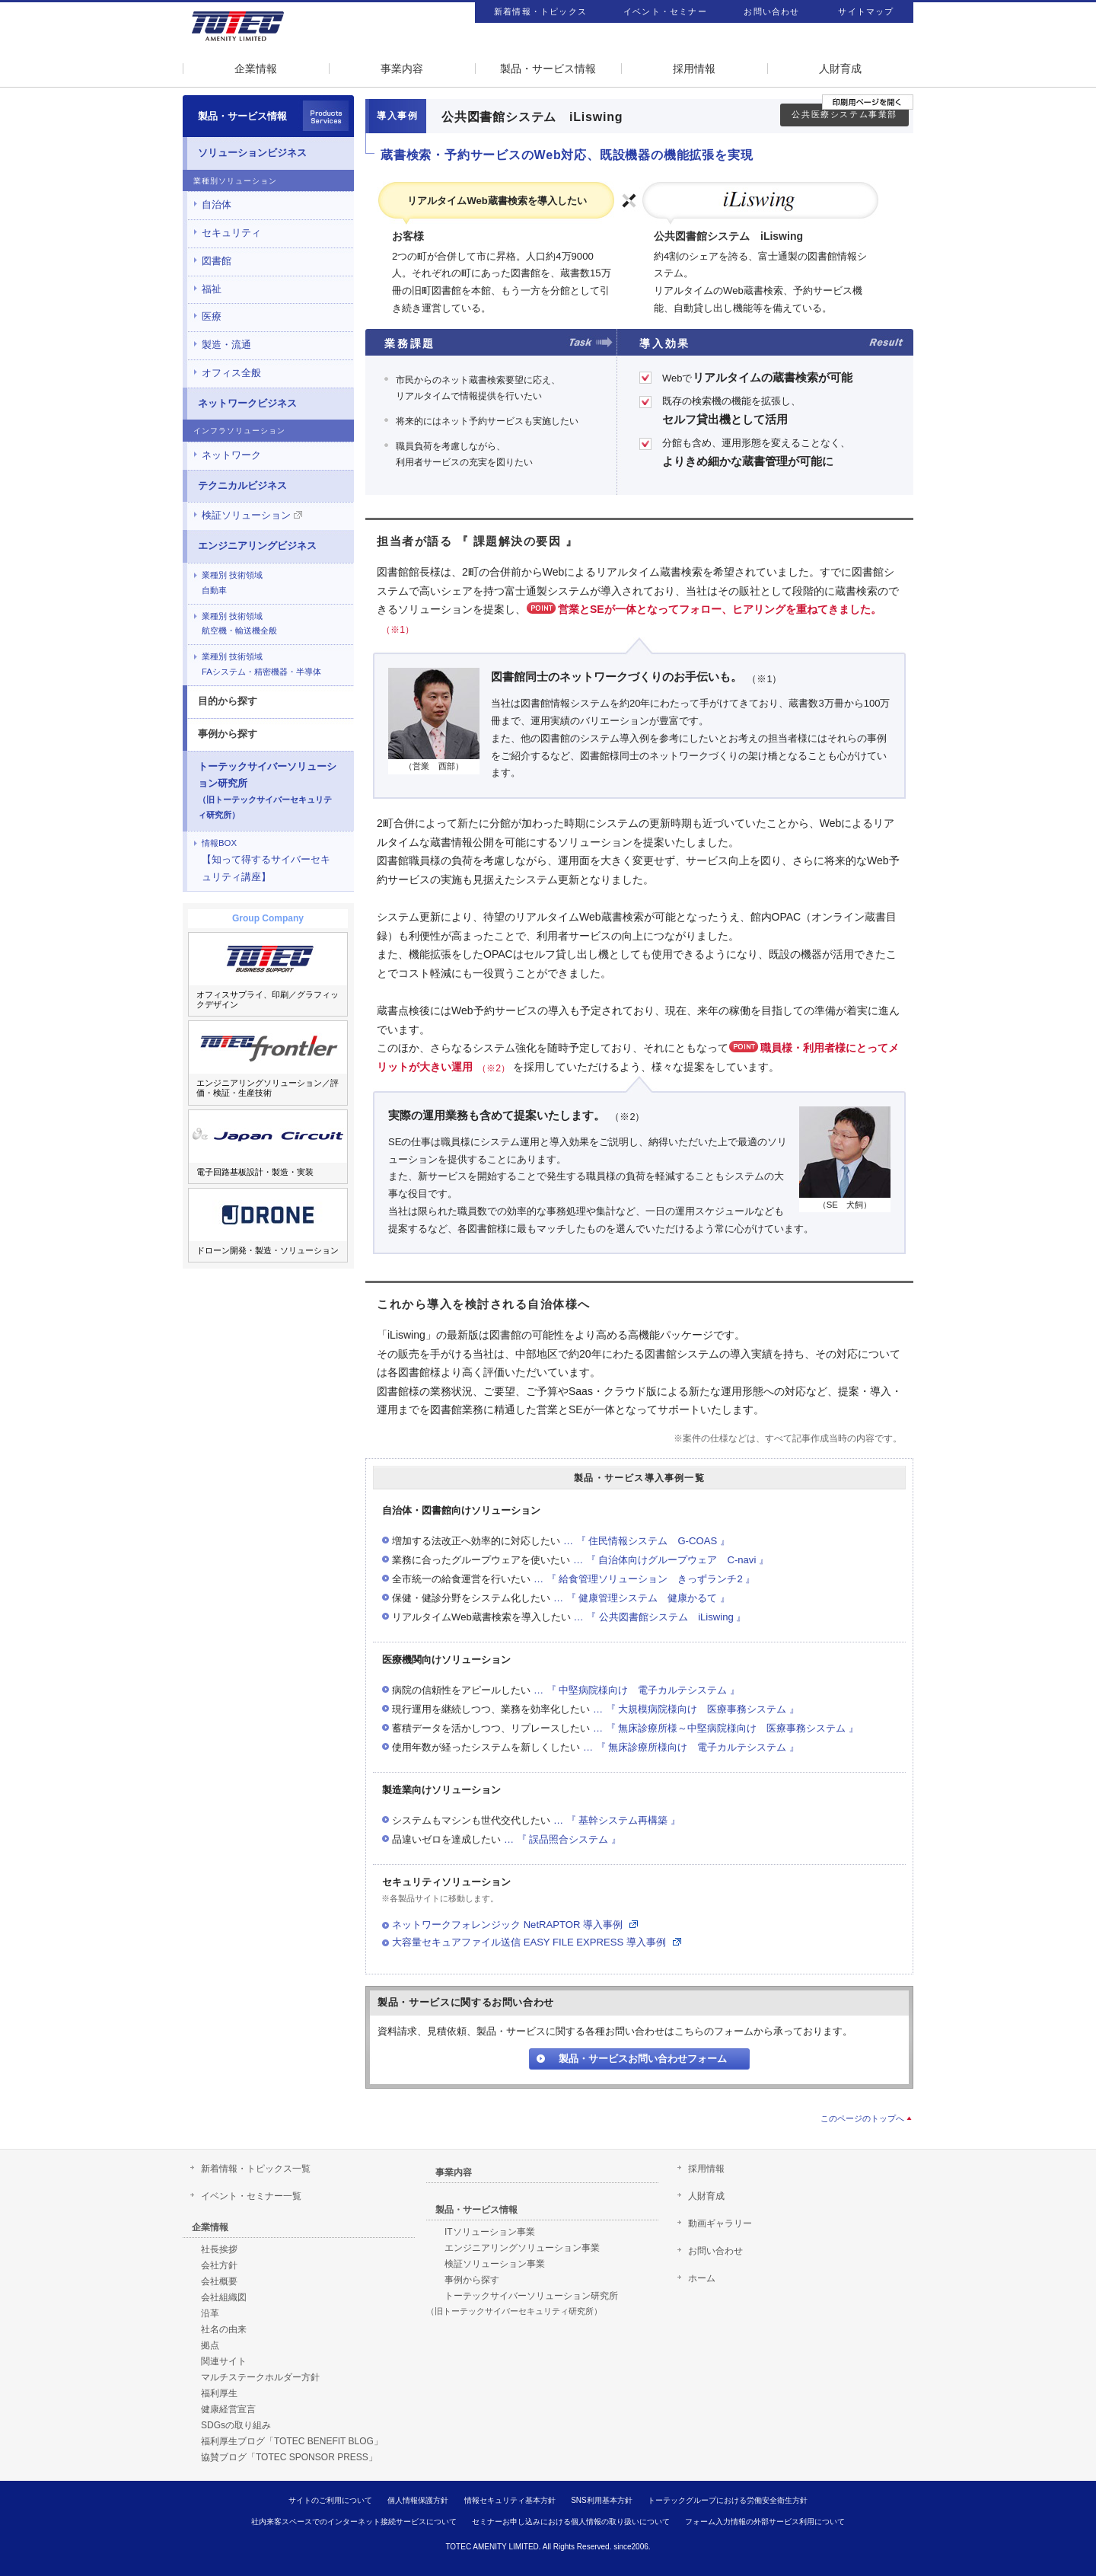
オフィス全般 (231, 372)
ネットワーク (231, 455)
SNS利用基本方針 (601, 2500)
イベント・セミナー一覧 (251, 2196)
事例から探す (227, 733)
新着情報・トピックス (540, 11)
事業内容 (402, 68)
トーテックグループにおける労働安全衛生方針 (728, 2500)
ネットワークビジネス (247, 403)
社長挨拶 (219, 2249)
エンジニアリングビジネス (257, 545)
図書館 (216, 261)
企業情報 (255, 68)
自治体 (216, 204)
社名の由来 (224, 2329)
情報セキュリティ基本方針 (510, 2500)
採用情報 (694, 68)
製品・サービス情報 (548, 68)
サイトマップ (866, 11)
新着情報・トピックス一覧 (256, 2168)
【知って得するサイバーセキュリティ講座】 (266, 860)
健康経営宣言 (228, 2409)
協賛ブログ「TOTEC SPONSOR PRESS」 (289, 2457)
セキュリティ (231, 232)
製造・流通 (226, 344)
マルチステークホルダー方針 (260, 2377)
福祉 (211, 289)
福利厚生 (219, 2393)
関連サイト (224, 2361)
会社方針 (219, 2265)
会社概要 (219, 2281)
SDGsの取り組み (236, 2425)
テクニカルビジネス (242, 485)
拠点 (210, 2345)
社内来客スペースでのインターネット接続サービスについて (354, 2521)
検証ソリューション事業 (494, 2263)
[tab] (268, 205)
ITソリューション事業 (489, 2231)
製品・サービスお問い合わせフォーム (643, 2058)
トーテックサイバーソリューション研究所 (267, 790)
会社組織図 (224, 2297)
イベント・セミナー (665, 11)
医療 (211, 316)
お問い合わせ (771, 11)
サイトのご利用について (330, 2500)
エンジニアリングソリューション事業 (522, 2247)
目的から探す (227, 701)
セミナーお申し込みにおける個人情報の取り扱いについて (571, 2521)
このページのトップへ (862, 2118)
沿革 (210, 2313)
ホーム (701, 2278)
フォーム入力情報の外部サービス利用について (765, 2521)
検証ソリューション (252, 515)
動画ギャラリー (720, 2223)
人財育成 (840, 68)
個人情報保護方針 (417, 2500)
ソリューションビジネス (252, 152)
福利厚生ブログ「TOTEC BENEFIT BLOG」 (292, 2441)
